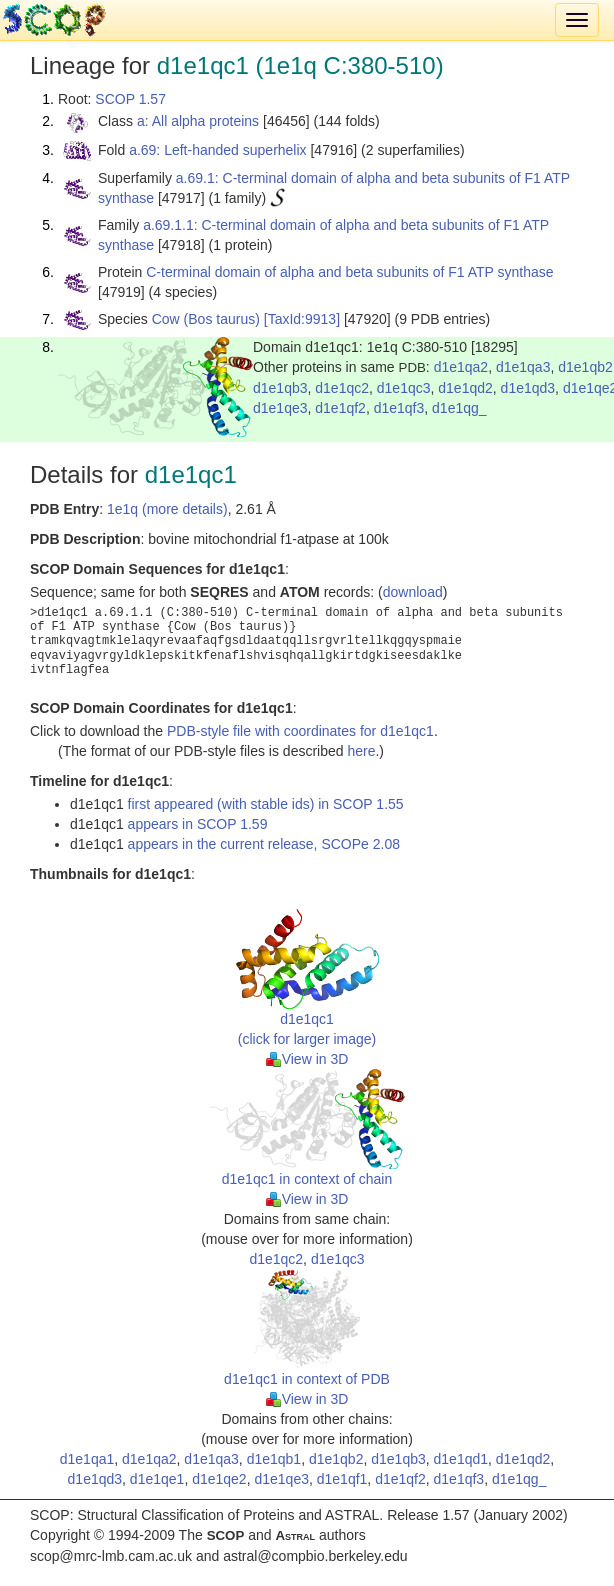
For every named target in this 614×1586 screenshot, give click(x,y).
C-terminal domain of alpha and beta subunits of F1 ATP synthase (349, 272)
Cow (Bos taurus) (206, 319)
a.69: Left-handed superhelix (217, 150)
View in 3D (307, 1059)
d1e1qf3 (399, 408)
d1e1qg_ (459, 408)
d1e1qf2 (340, 408)
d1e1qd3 (528, 388)
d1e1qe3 (280, 408)
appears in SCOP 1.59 (198, 824)
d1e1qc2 (342, 388)
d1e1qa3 (523, 367)
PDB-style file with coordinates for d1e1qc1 (300, 731)
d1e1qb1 (274, 1459)
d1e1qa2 (461, 367)
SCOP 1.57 (130, 99)
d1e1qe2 (219, 1479)
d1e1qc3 (404, 388)
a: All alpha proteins (198, 121)
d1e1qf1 (342, 1479)
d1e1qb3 (280, 388)
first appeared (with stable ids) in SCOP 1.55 (266, 804)
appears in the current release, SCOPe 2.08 (264, 844)
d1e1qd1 (461, 1459)
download (413, 592)
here (361, 751)
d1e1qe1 (157, 1479)
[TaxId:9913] (302, 319)
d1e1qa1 (87, 1459)
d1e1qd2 (465, 388)
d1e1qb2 (585, 367)
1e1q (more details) (167, 509)
